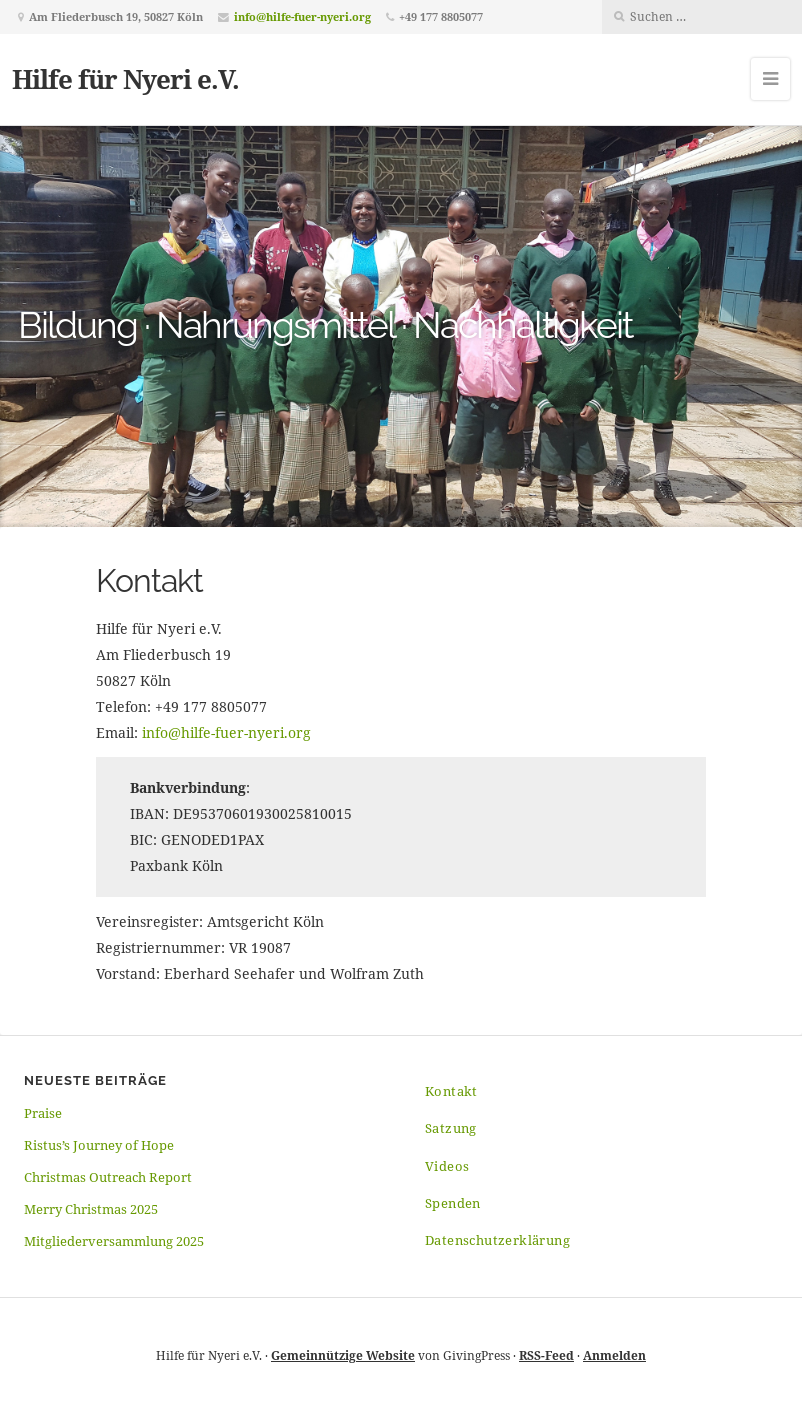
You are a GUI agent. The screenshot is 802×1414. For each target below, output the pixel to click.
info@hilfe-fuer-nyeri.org (302, 16)
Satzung (451, 1128)
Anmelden (614, 1355)
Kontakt (451, 1091)
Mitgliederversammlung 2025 (114, 1241)
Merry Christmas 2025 (91, 1209)
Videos (447, 1166)
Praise (43, 1113)
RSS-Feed (546, 1355)
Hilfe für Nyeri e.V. (125, 79)
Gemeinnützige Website (343, 1355)
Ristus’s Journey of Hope (99, 1145)
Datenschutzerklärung (497, 1240)
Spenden (453, 1203)
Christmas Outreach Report (108, 1177)
